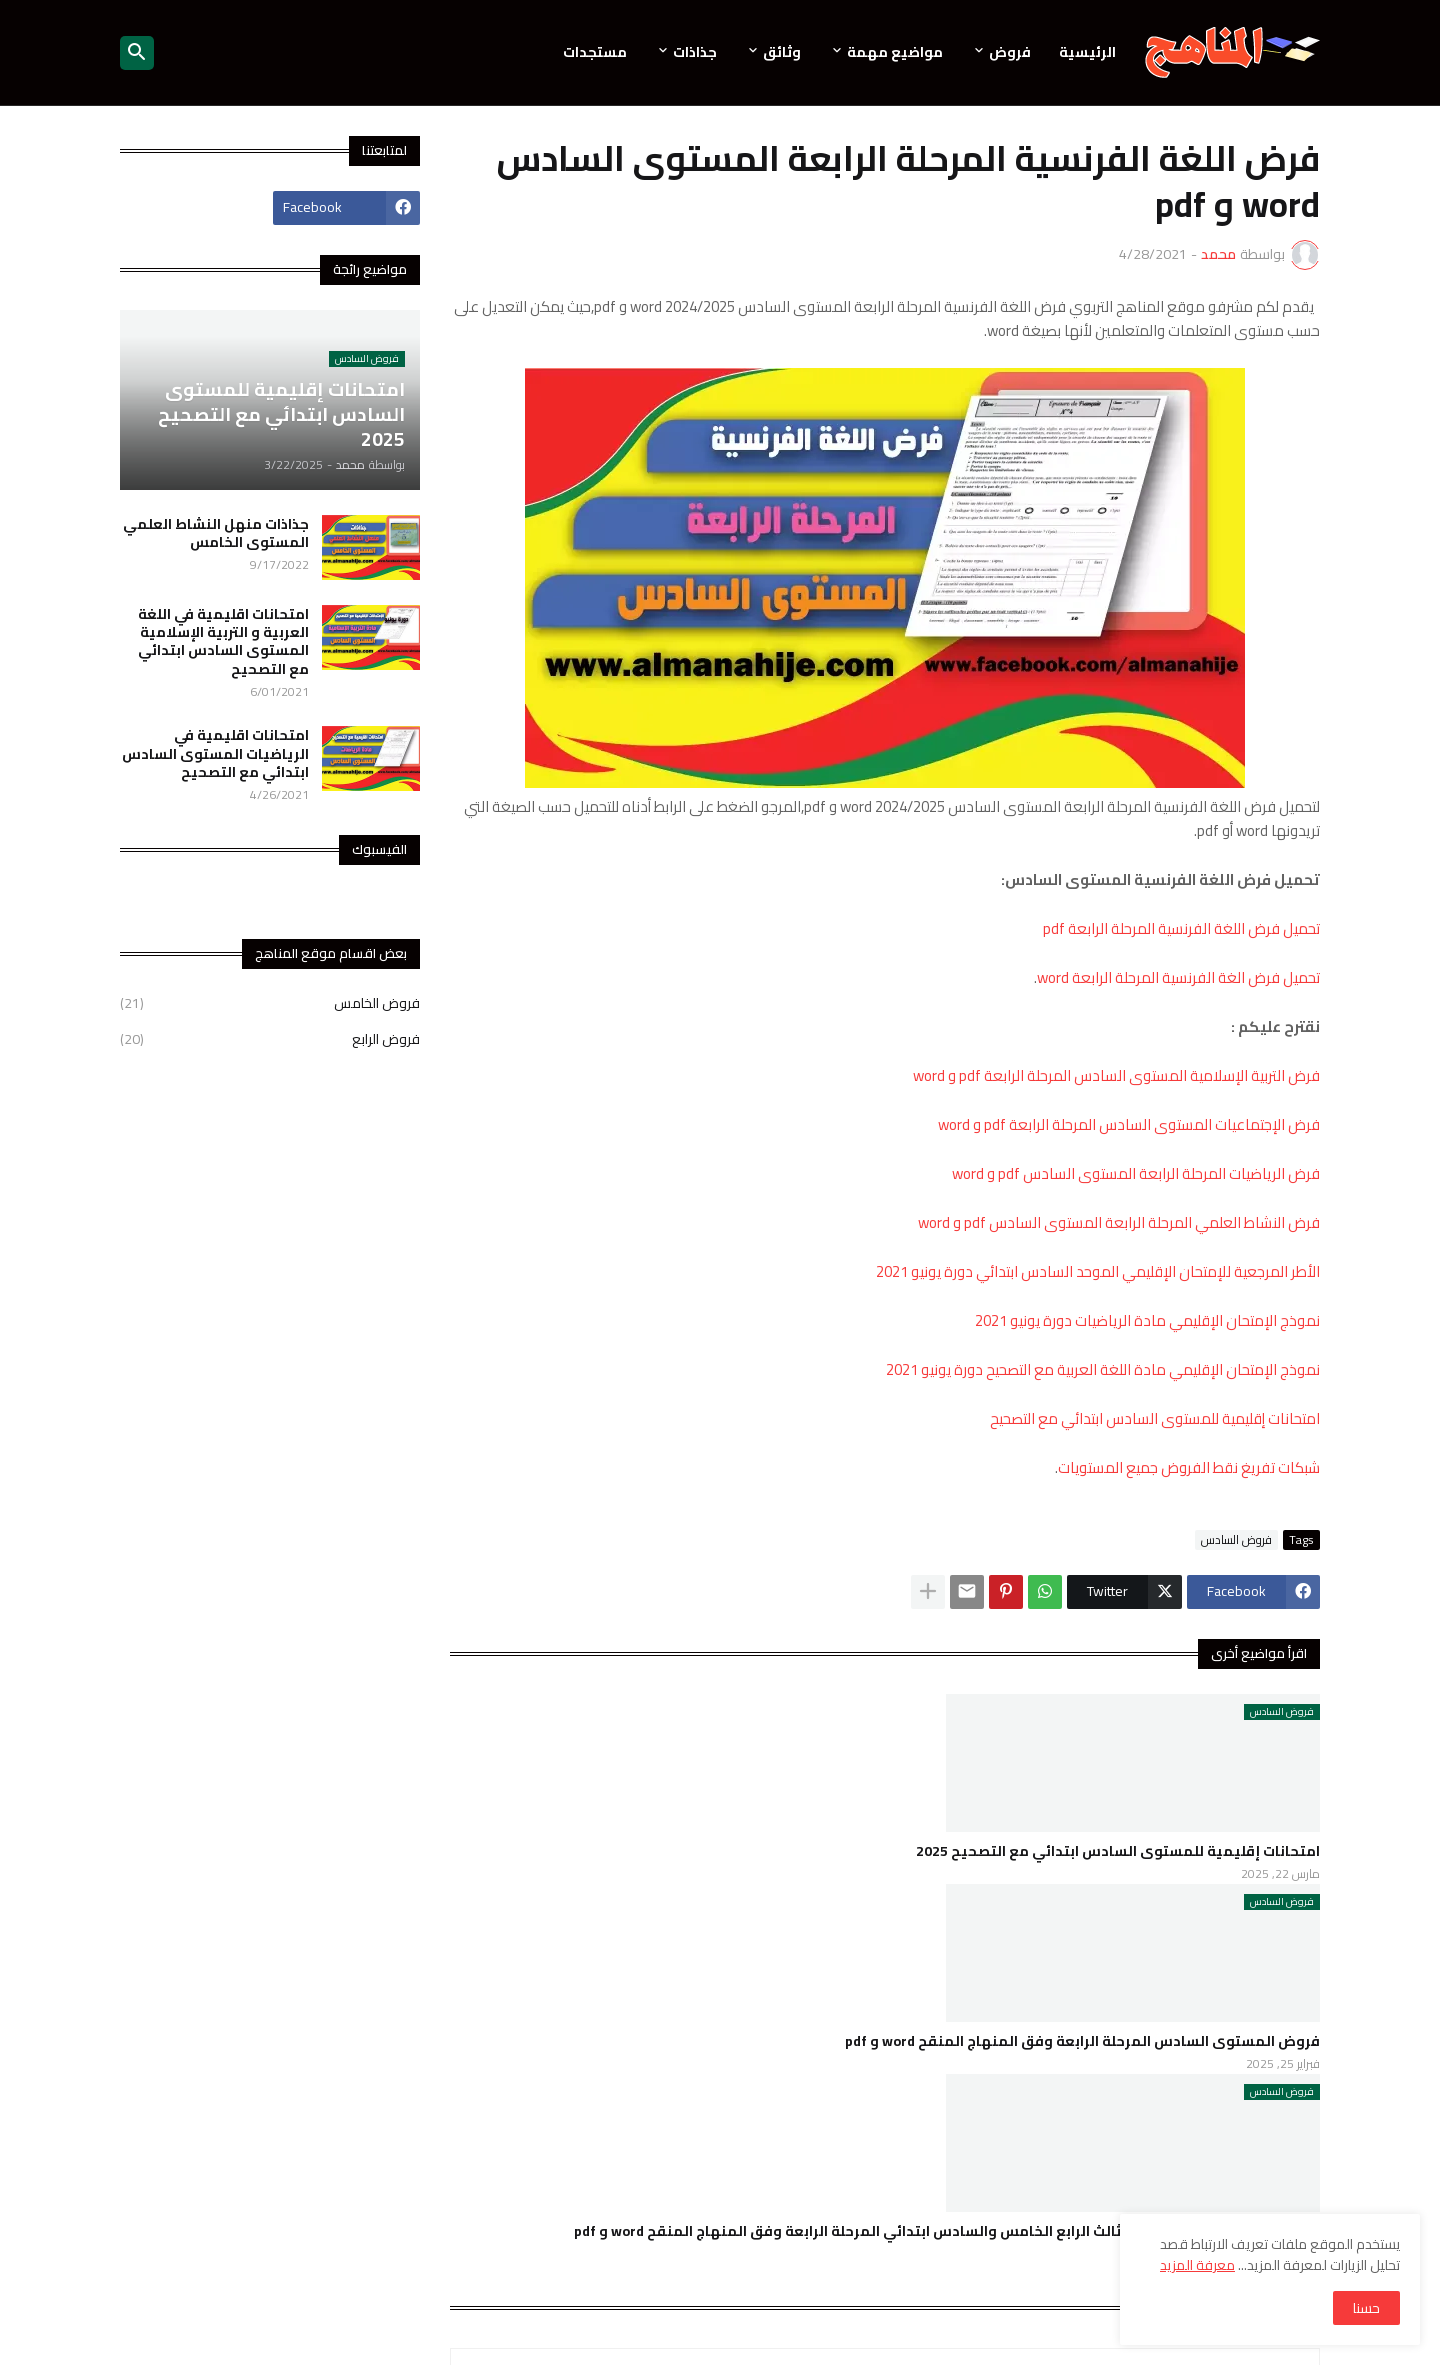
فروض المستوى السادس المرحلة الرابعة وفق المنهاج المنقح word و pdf (1082, 2041)
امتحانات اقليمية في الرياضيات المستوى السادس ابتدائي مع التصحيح (215, 753)
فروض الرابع (270, 1038)
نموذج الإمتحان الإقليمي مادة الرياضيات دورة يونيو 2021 (1147, 1320)
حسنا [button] (1366, 2308)
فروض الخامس (270, 1005)
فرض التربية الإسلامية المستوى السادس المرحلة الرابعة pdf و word (1116, 1075)
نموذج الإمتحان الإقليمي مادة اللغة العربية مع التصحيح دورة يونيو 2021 (1103, 1369)
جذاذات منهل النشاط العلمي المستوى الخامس (216, 533)
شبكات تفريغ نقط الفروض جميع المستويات (1189, 1467)
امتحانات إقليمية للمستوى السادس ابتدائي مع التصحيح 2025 (1118, 1851)
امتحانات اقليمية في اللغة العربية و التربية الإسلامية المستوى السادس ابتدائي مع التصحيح (223, 641)
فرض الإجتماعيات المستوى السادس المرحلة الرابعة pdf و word (1129, 1124)
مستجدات (595, 52)
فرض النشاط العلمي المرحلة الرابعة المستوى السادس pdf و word (1119, 1222)
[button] (137, 53)
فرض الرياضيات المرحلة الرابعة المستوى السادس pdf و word (1136, 1173)
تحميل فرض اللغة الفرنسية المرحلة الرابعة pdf (1181, 928)
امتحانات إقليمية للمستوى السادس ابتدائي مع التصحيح (1155, 1418)
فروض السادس (1236, 1540)
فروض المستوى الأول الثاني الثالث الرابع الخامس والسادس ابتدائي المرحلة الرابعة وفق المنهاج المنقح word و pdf (947, 2231)
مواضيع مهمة (895, 52)
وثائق (782, 52)
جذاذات (695, 52)
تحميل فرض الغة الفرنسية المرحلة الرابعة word (1178, 977)
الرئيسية (1087, 52)
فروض (1010, 52)
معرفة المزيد (1197, 2265)
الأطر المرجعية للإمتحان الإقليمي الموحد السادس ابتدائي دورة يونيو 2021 (1098, 1271)
